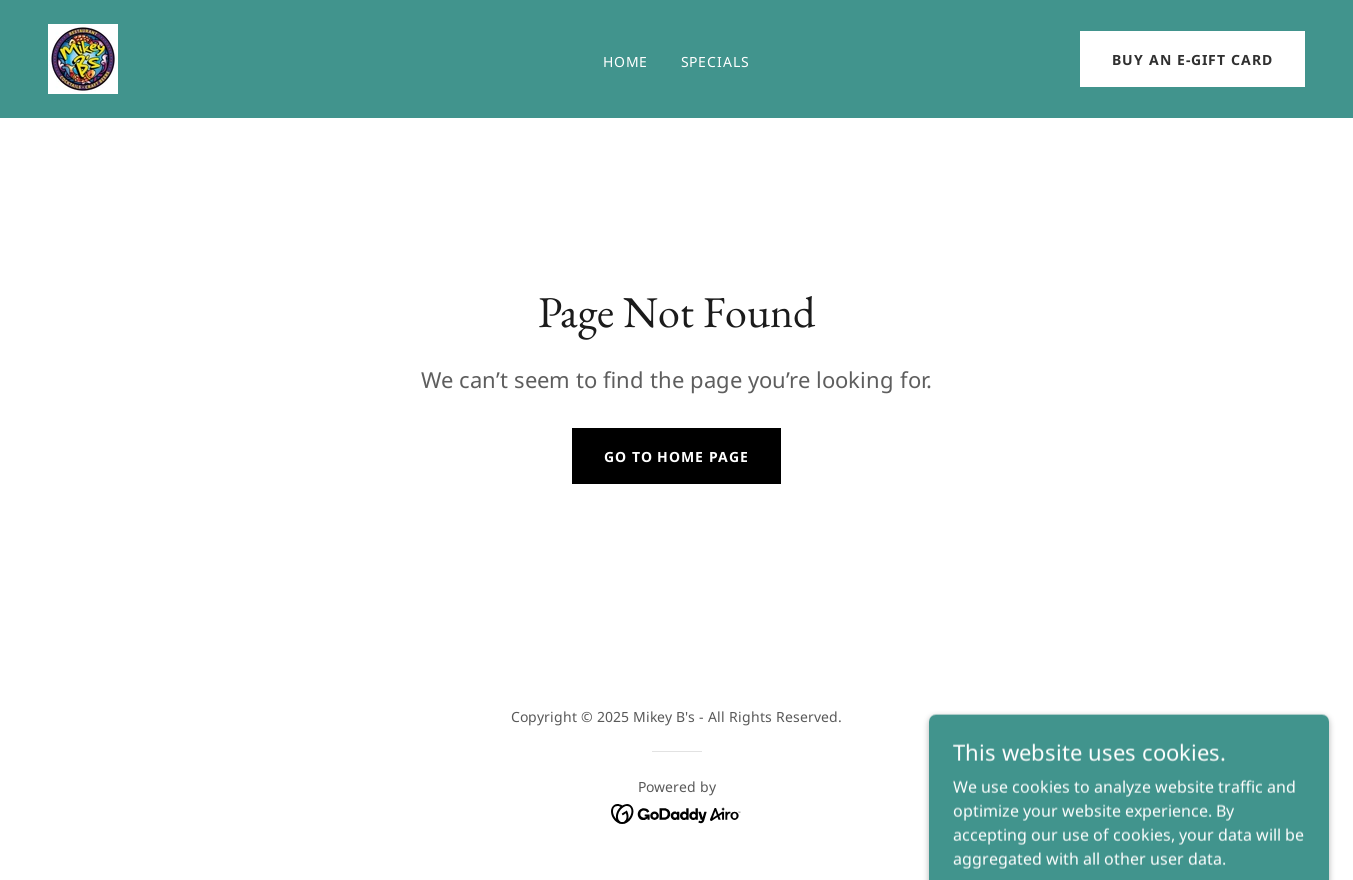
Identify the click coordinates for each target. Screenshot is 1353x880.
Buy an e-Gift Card (1192, 59)
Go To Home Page (677, 456)
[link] (83, 57)
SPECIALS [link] (716, 61)
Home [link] (626, 61)
